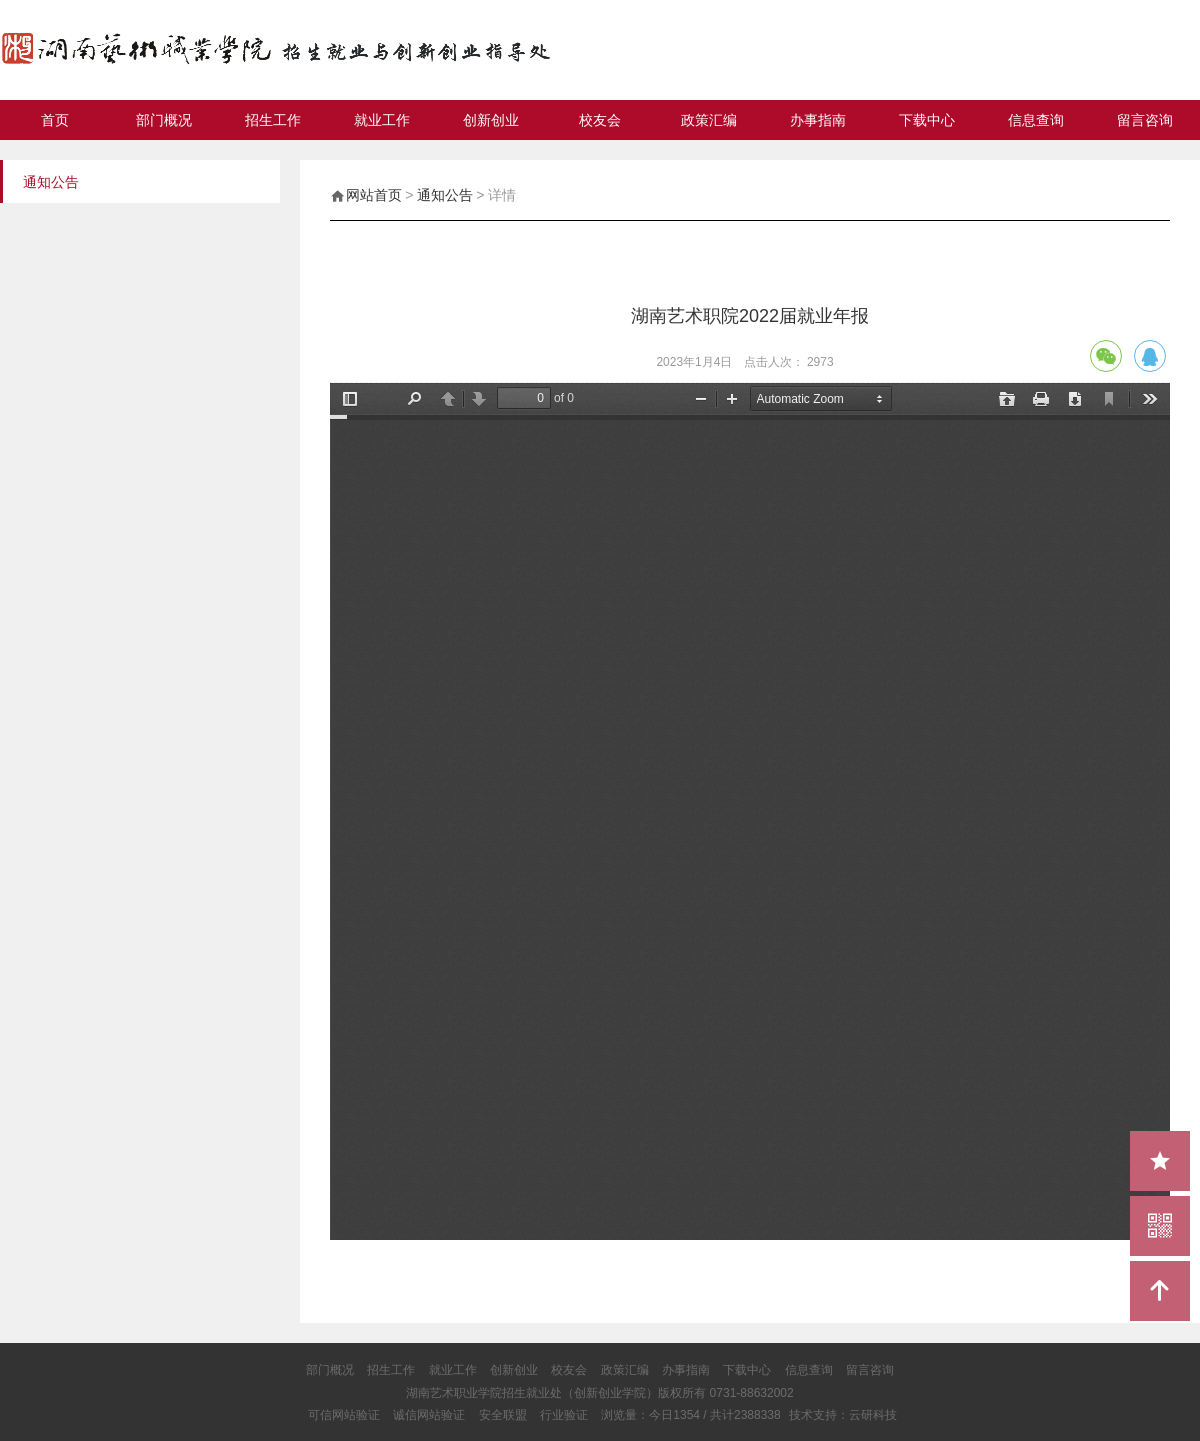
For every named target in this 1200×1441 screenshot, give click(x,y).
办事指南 (818, 120)
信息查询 (1036, 120)
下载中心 (927, 120)
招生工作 (273, 120)
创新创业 (491, 120)
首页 (55, 120)
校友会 (600, 120)
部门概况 (164, 120)
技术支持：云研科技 (843, 1415)
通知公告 (445, 195)
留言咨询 (1145, 120)
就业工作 (382, 120)
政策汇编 (709, 120)
